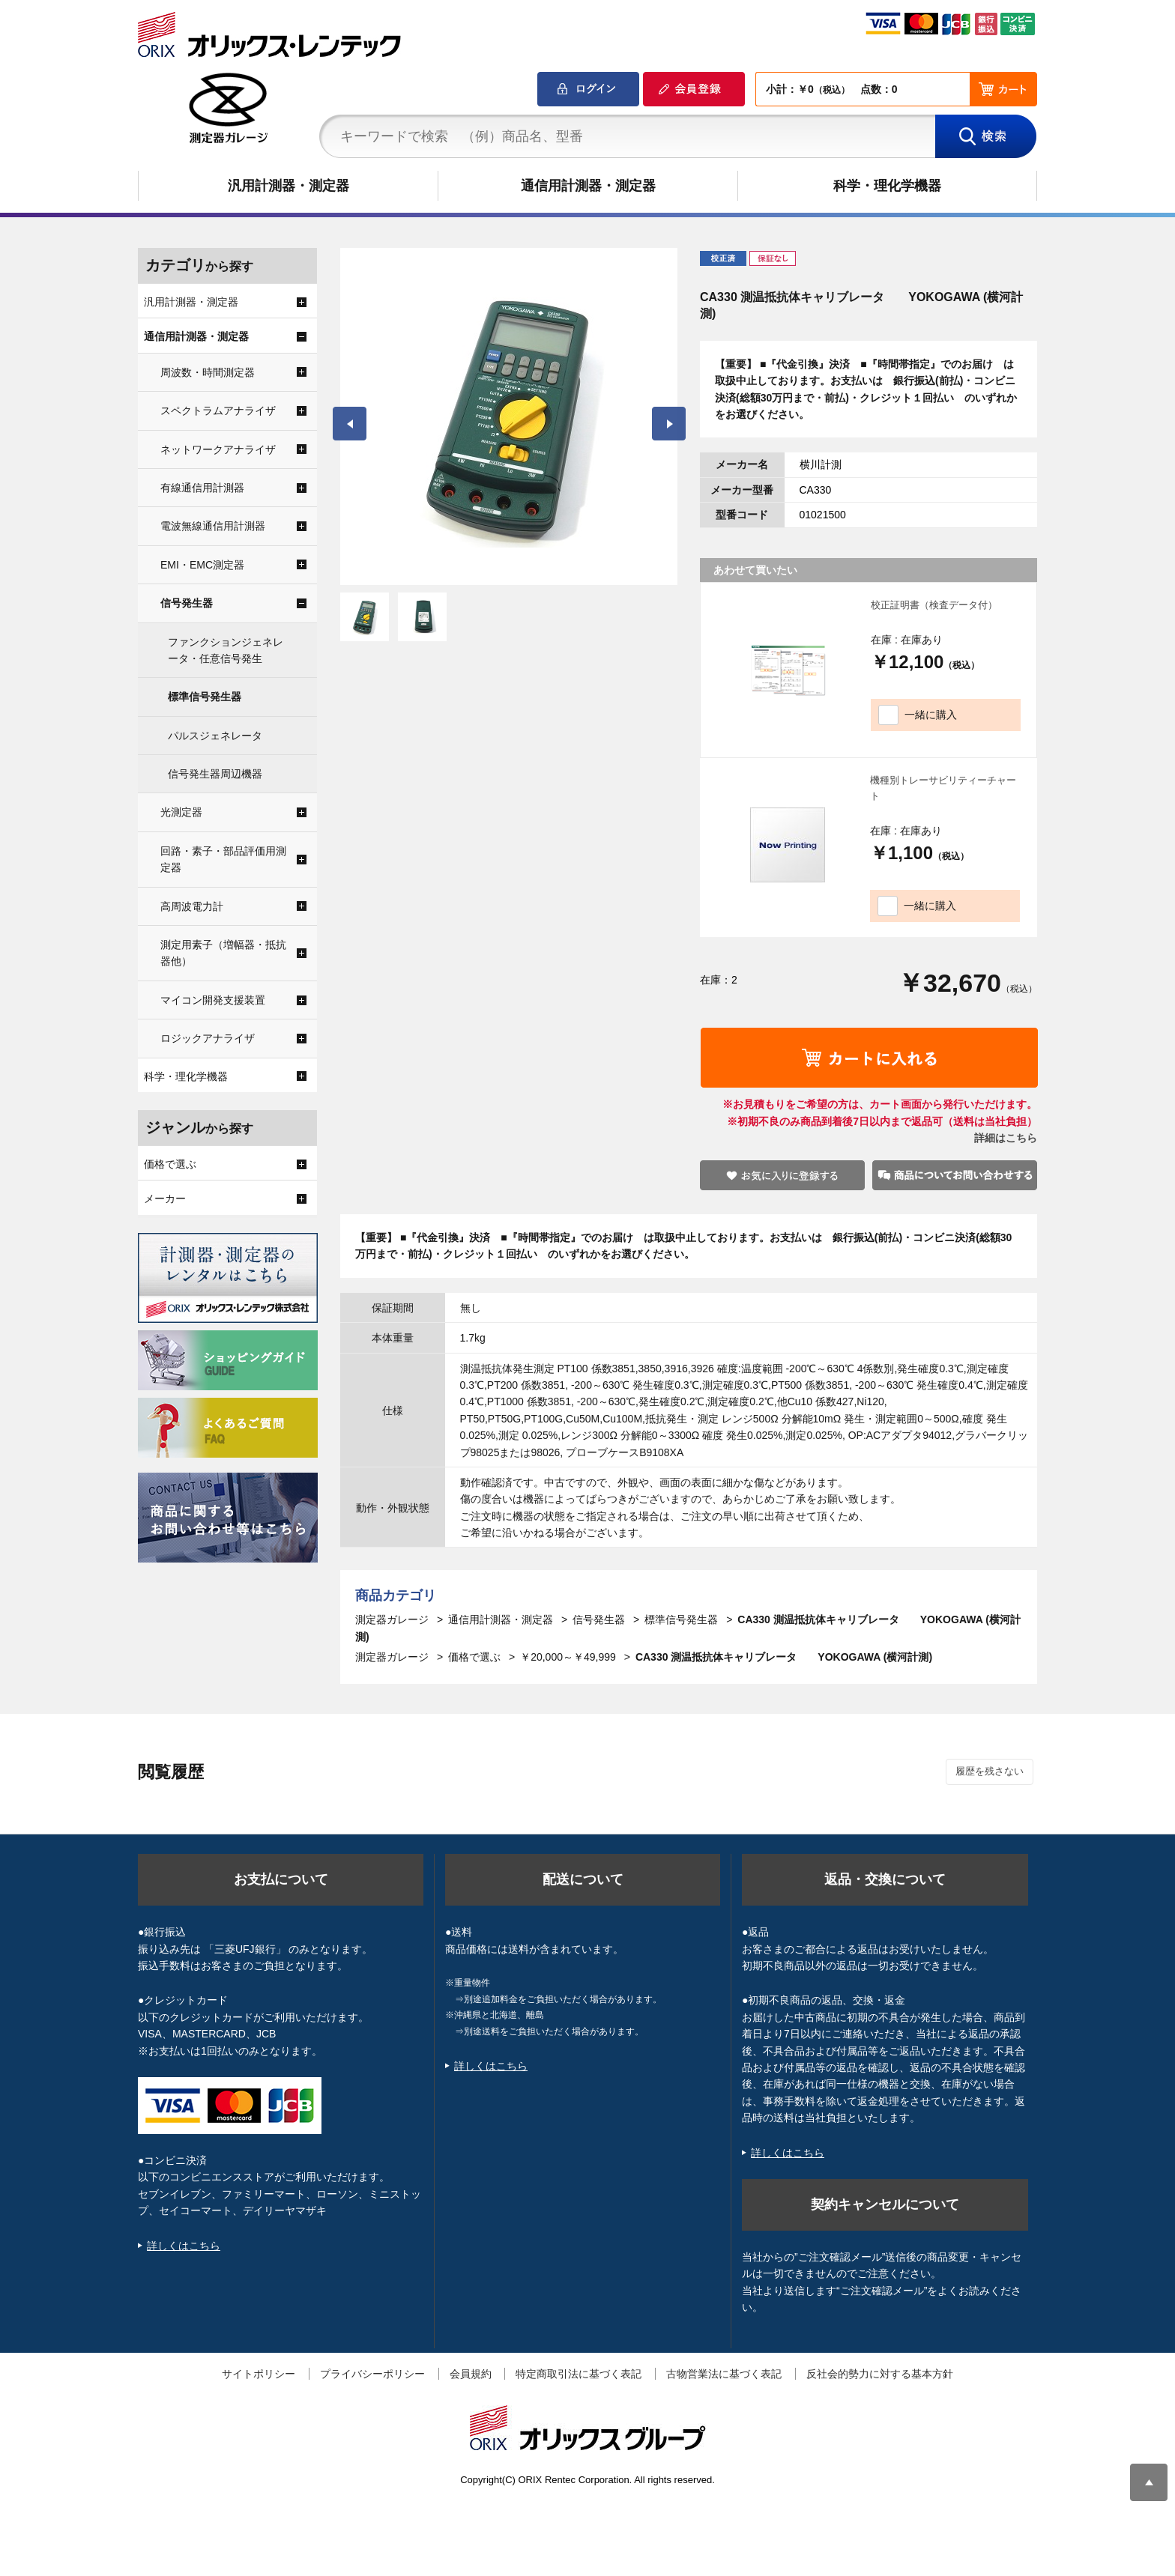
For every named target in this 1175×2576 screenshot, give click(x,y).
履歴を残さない (989, 1771)
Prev (349, 423)
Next (669, 423)
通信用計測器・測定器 (588, 185)
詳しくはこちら (183, 2246)
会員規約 (471, 2374)
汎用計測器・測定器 (288, 185)
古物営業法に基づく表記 (724, 2374)
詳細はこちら (1005, 1138)
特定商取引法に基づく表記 (578, 2374)
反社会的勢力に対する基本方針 (879, 2374)
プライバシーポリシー (372, 2374)
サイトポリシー (258, 2374)
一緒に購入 (930, 715)
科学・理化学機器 (887, 185)
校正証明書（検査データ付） (934, 604)
